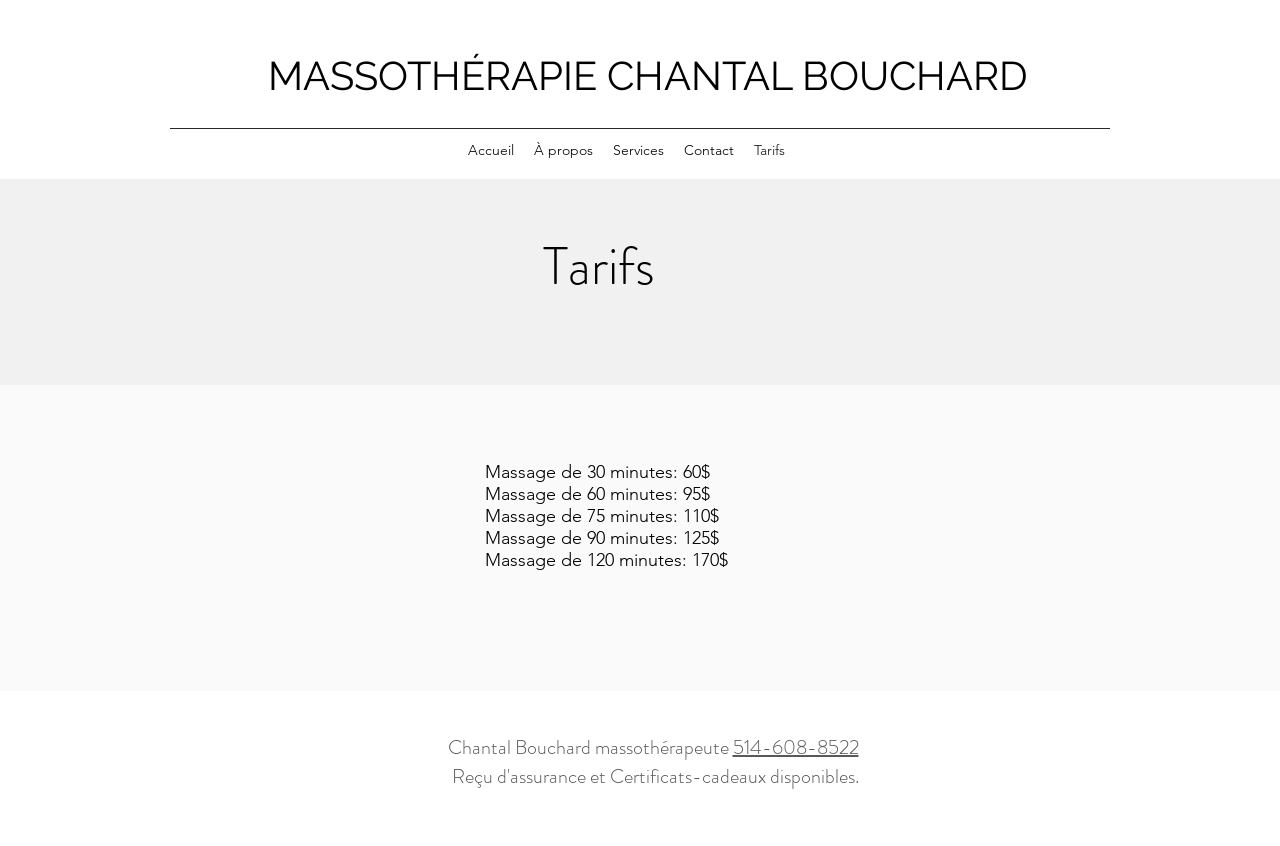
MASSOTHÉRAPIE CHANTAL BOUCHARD (648, 75)
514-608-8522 (796, 747)
